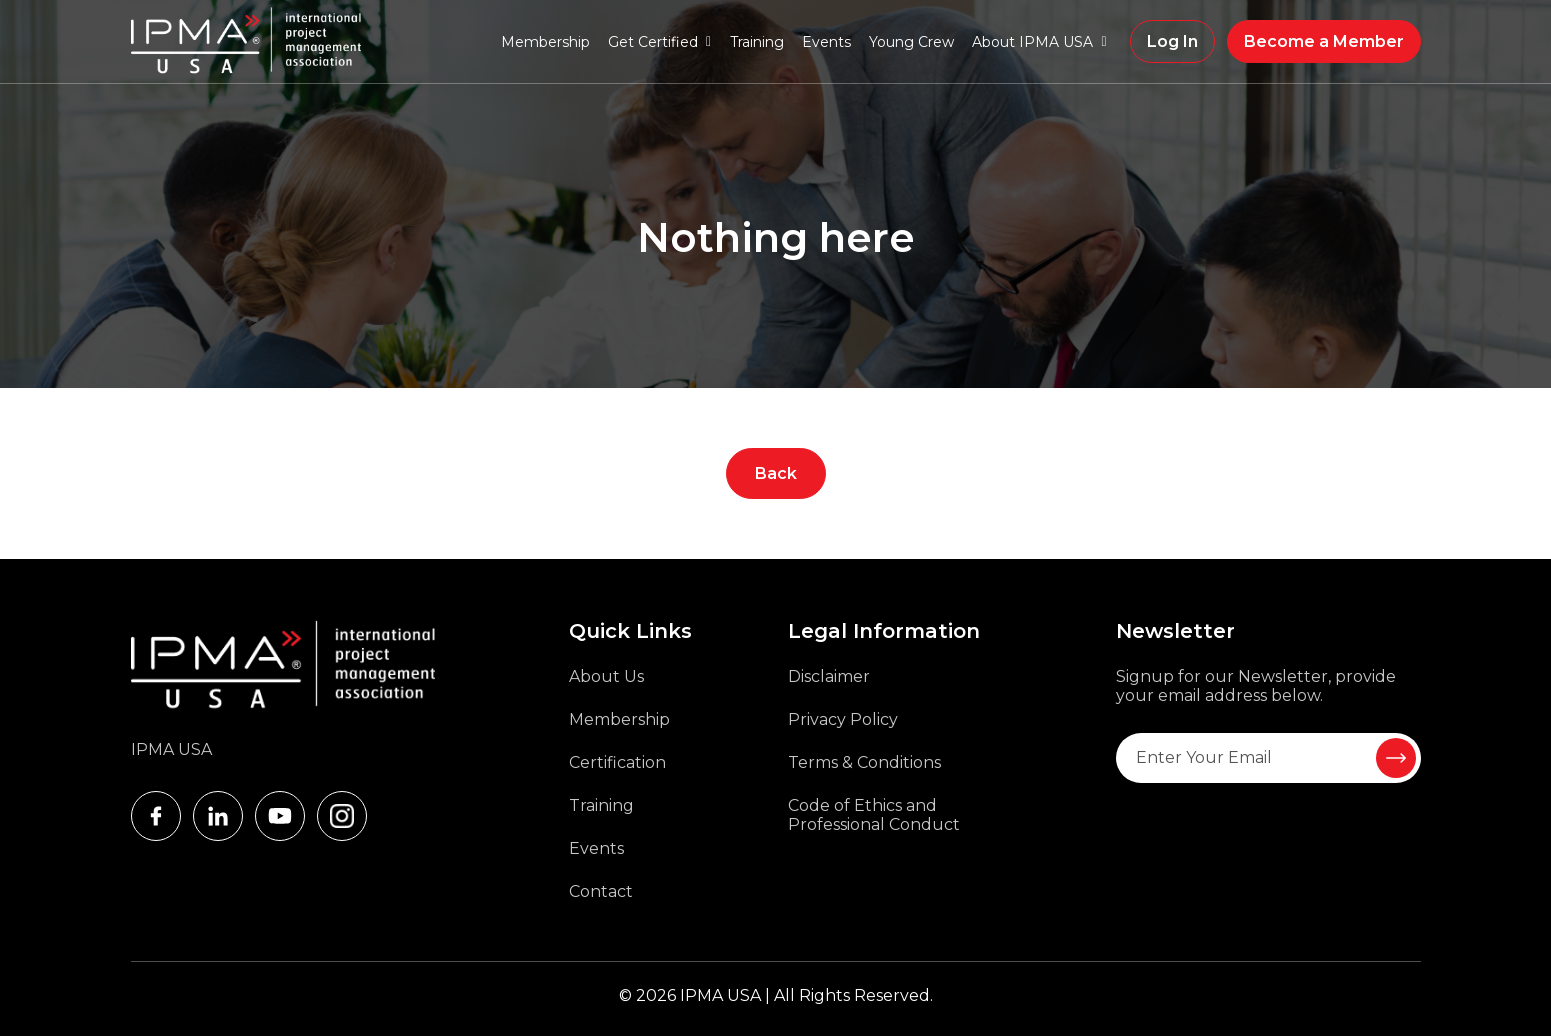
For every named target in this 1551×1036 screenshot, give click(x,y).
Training (757, 42)
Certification (617, 762)
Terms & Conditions (864, 762)
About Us (606, 676)
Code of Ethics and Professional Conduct (874, 815)
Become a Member (1324, 41)
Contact (601, 891)
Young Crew (911, 42)
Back (776, 473)
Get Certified (653, 42)
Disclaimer (829, 676)
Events (826, 42)
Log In (1172, 41)
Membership (545, 42)
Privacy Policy (843, 719)
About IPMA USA (1032, 42)
